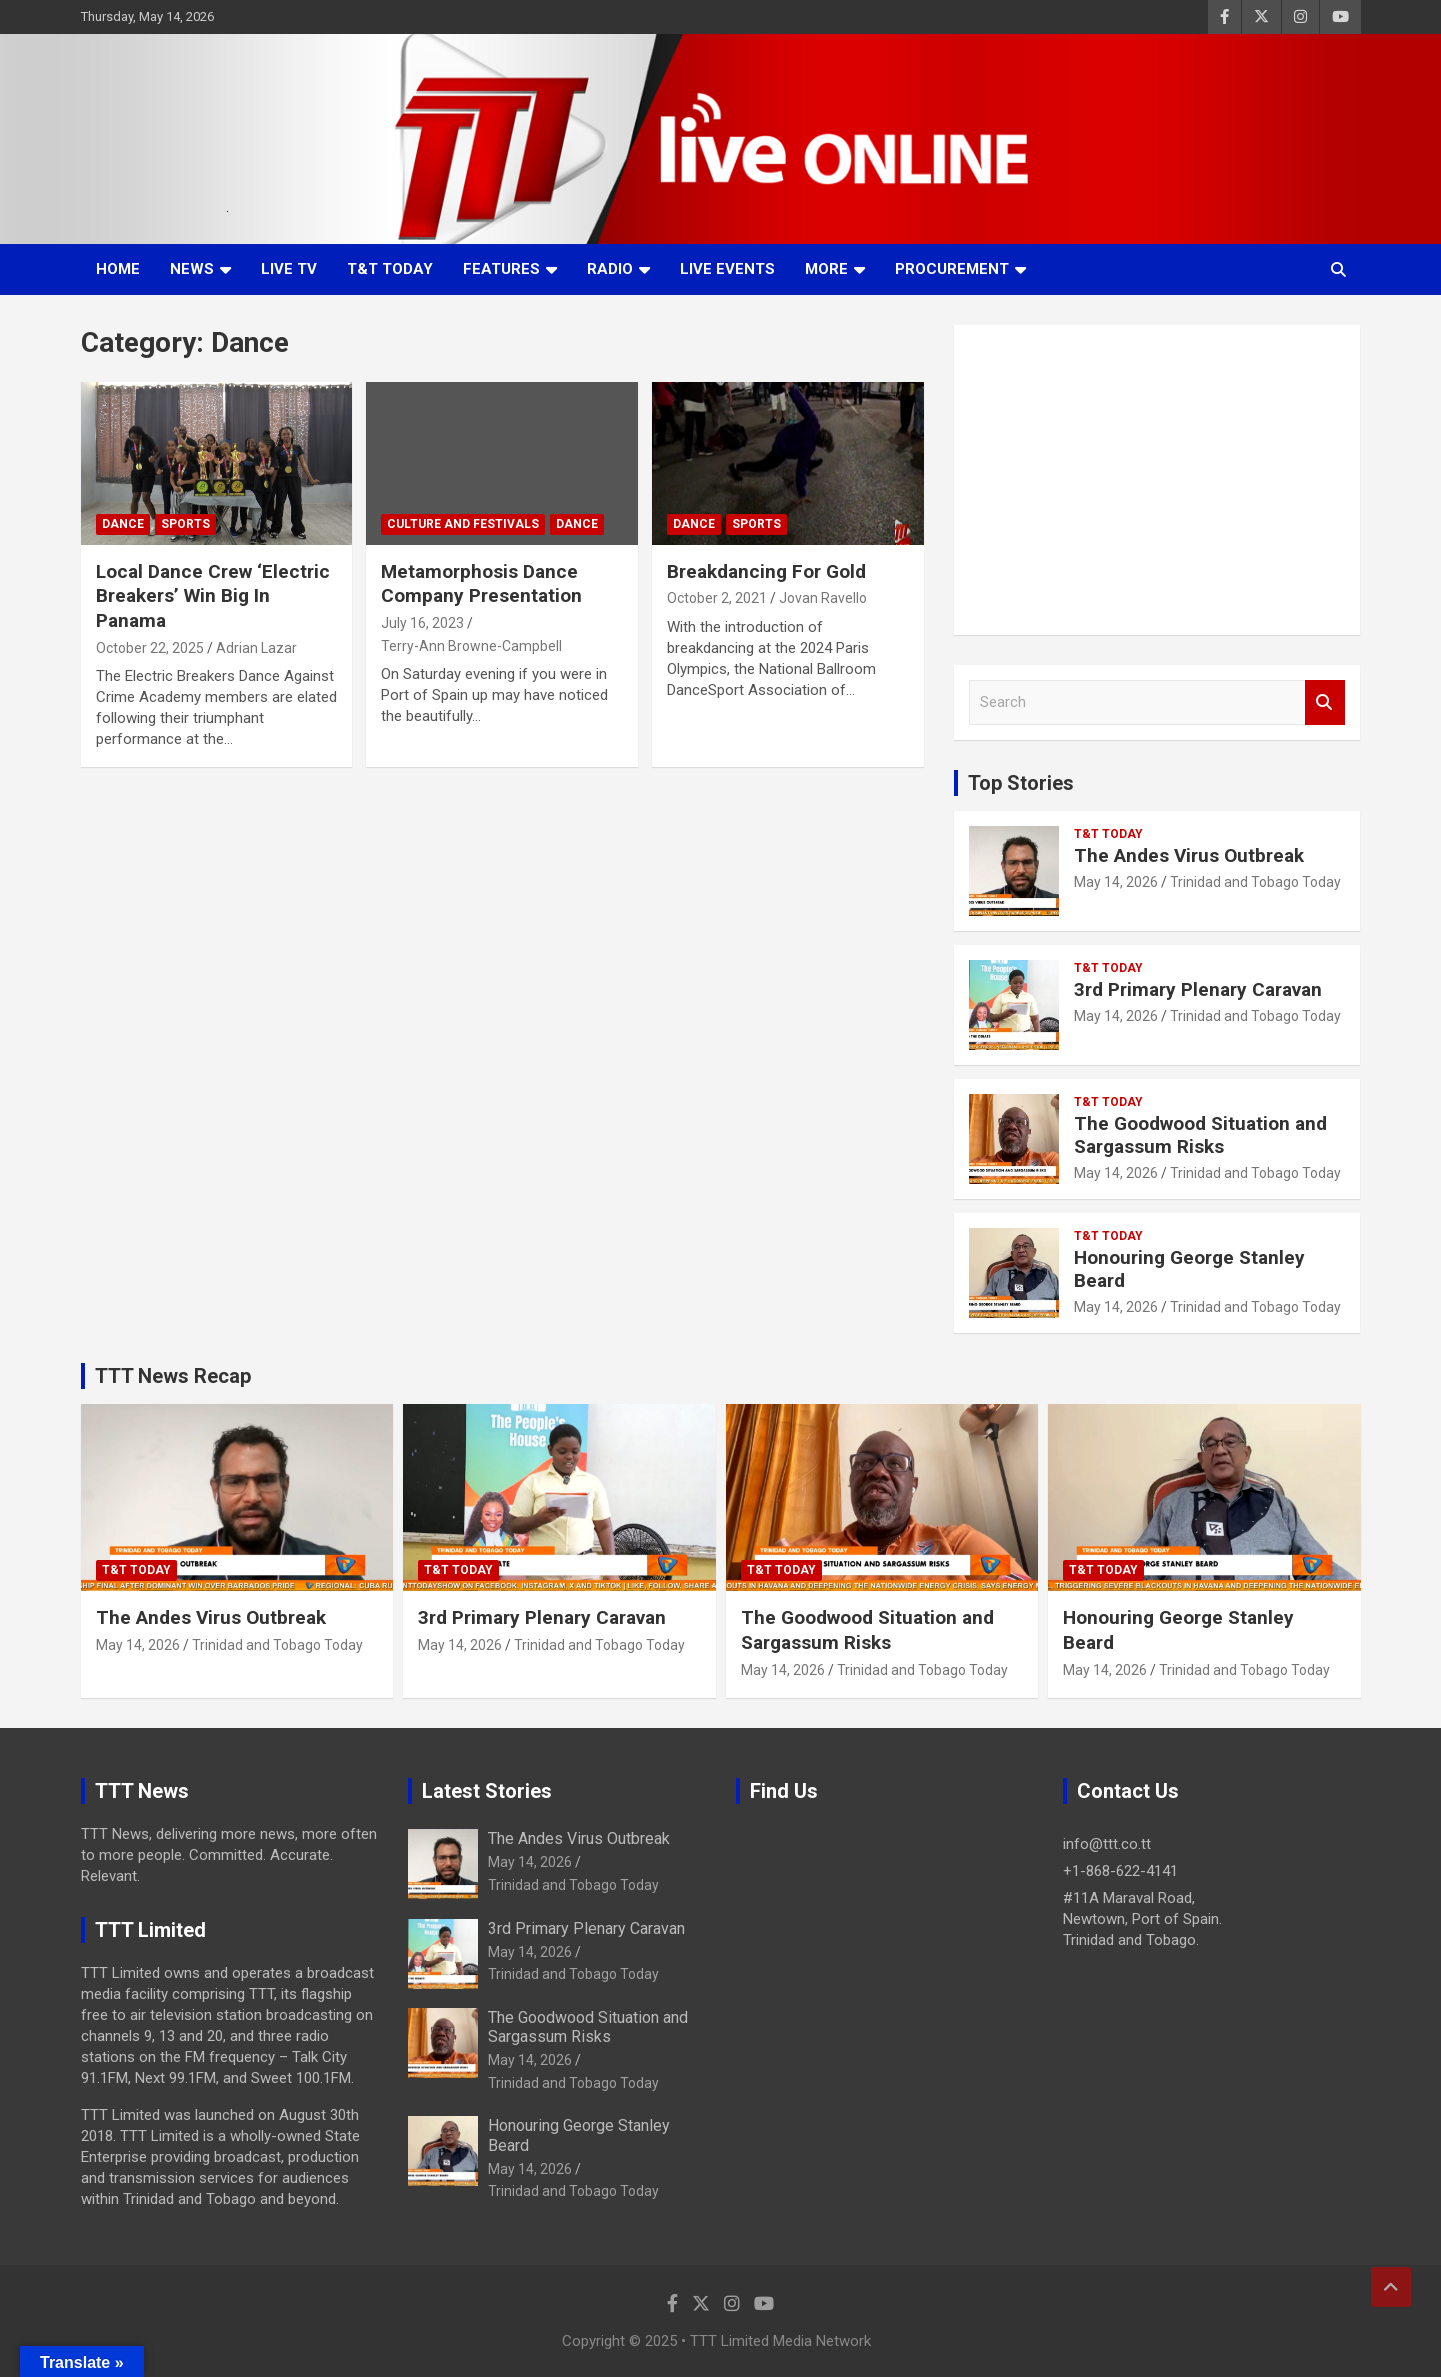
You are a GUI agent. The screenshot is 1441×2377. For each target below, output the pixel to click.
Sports (185, 524)
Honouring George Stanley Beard (1189, 1269)
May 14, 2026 (1116, 882)
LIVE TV (289, 269)
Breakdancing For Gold (766, 571)
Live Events (727, 269)
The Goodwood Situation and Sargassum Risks (1200, 1135)
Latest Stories (487, 1791)
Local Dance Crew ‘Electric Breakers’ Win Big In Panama (213, 596)
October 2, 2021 (717, 598)
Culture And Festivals (463, 524)
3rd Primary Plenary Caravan (1198, 989)
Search (1325, 702)
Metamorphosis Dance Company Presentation (481, 584)
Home (118, 269)
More (826, 269)
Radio (610, 269)
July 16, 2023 (422, 623)
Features (501, 269)
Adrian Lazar (256, 648)
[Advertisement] (1157, 480)
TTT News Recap (173, 1376)
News (192, 269)
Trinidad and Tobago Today (1255, 882)
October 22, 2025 (150, 648)
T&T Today (390, 269)
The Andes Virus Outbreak (1189, 855)
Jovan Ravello (823, 598)
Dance (123, 524)
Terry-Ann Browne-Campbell (471, 646)
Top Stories (1021, 783)
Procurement (952, 269)
